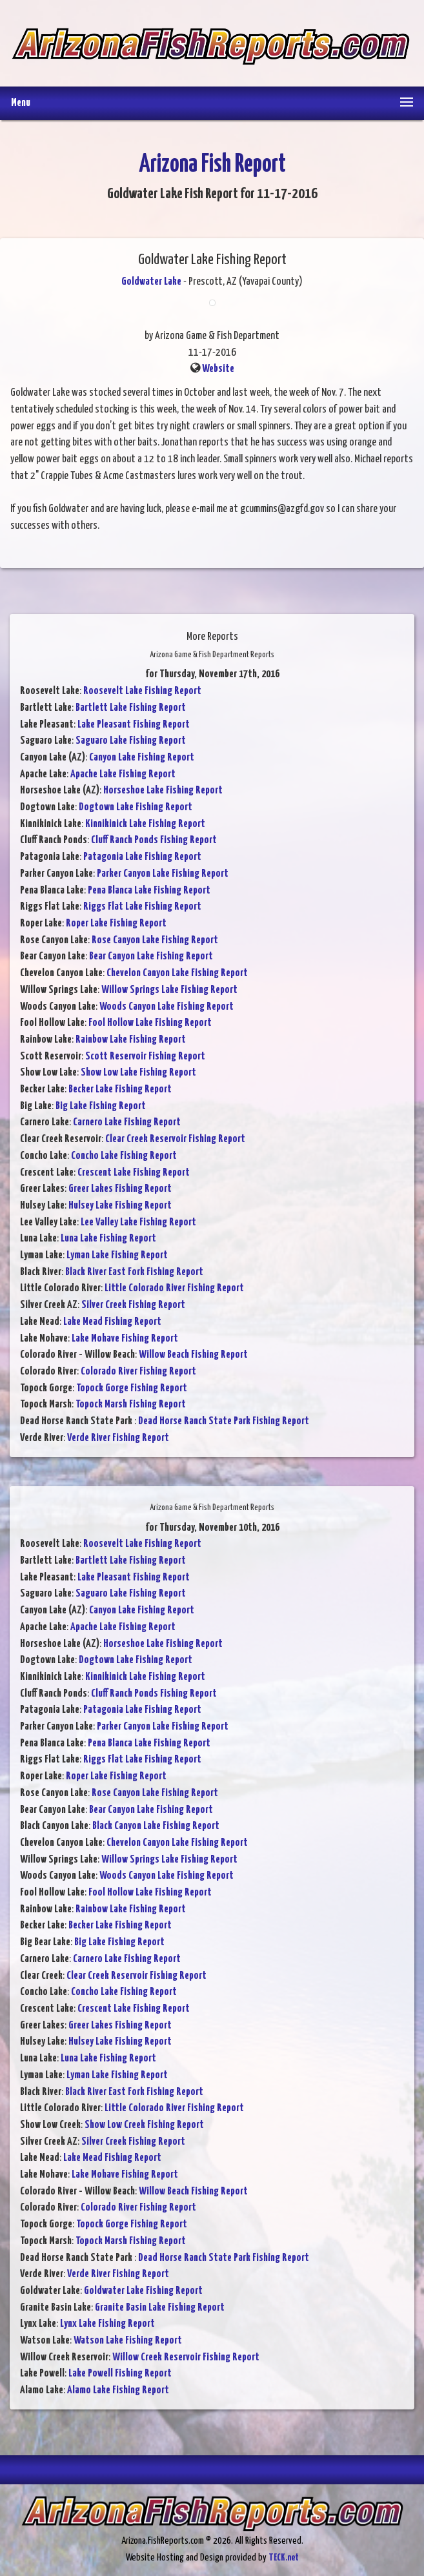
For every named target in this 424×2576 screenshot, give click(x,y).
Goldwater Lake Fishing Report (143, 2290)
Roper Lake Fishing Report (116, 923)
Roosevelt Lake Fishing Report (142, 691)
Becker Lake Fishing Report (120, 1089)
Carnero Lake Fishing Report (127, 1122)
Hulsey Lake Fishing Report (120, 1205)
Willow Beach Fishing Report (193, 1354)
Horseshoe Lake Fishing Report (163, 790)
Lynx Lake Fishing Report (107, 2323)
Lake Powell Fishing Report (120, 2373)
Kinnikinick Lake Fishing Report (145, 824)
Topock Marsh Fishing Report (131, 1404)
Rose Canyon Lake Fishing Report (155, 940)
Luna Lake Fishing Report (108, 1238)
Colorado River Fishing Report (138, 1371)
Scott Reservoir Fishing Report (145, 1056)
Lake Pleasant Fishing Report (133, 724)
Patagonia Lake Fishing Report (142, 857)
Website (218, 368)
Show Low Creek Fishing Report (144, 2125)
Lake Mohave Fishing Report (125, 1338)
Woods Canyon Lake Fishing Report (166, 1006)
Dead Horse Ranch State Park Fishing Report (223, 1421)
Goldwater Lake (151, 281)
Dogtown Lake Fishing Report (135, 807)
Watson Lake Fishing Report (128, 2340)
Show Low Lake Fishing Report (138, 1072)
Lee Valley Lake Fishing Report (138, 1222)
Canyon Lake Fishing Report (141, 757)
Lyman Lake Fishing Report (117, 1255)
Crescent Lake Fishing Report (133, 1172)
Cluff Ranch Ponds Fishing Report (154, 840)
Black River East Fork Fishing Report (134, 1272)
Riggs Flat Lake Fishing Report (142, 906)
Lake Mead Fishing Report (112, 1321)
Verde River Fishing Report (118, 1438)
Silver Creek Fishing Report (133, 1305)
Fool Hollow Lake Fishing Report (150, 1022)
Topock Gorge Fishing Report (131, 1388)
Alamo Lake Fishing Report (118, 2390)
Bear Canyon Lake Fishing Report (151, 956)
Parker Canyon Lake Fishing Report (162, 873)
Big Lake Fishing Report (101, 1106)
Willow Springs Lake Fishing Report (169, 990)
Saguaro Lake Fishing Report (131, 740)
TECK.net (283, 2557)
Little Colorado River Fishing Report (174, 1288)
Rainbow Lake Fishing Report (131, 1039)
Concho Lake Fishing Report (124, 1155)
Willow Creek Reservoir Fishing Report (185, 2357)
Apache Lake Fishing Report (123, 774)
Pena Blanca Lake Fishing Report (149, 890)
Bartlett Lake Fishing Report (131, 707)
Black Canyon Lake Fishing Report (155, 1826)
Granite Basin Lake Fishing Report (160, 2307)
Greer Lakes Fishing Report (120, 1188)
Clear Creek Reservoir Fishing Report (175, 1139)
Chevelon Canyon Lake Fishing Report (177, 973)
